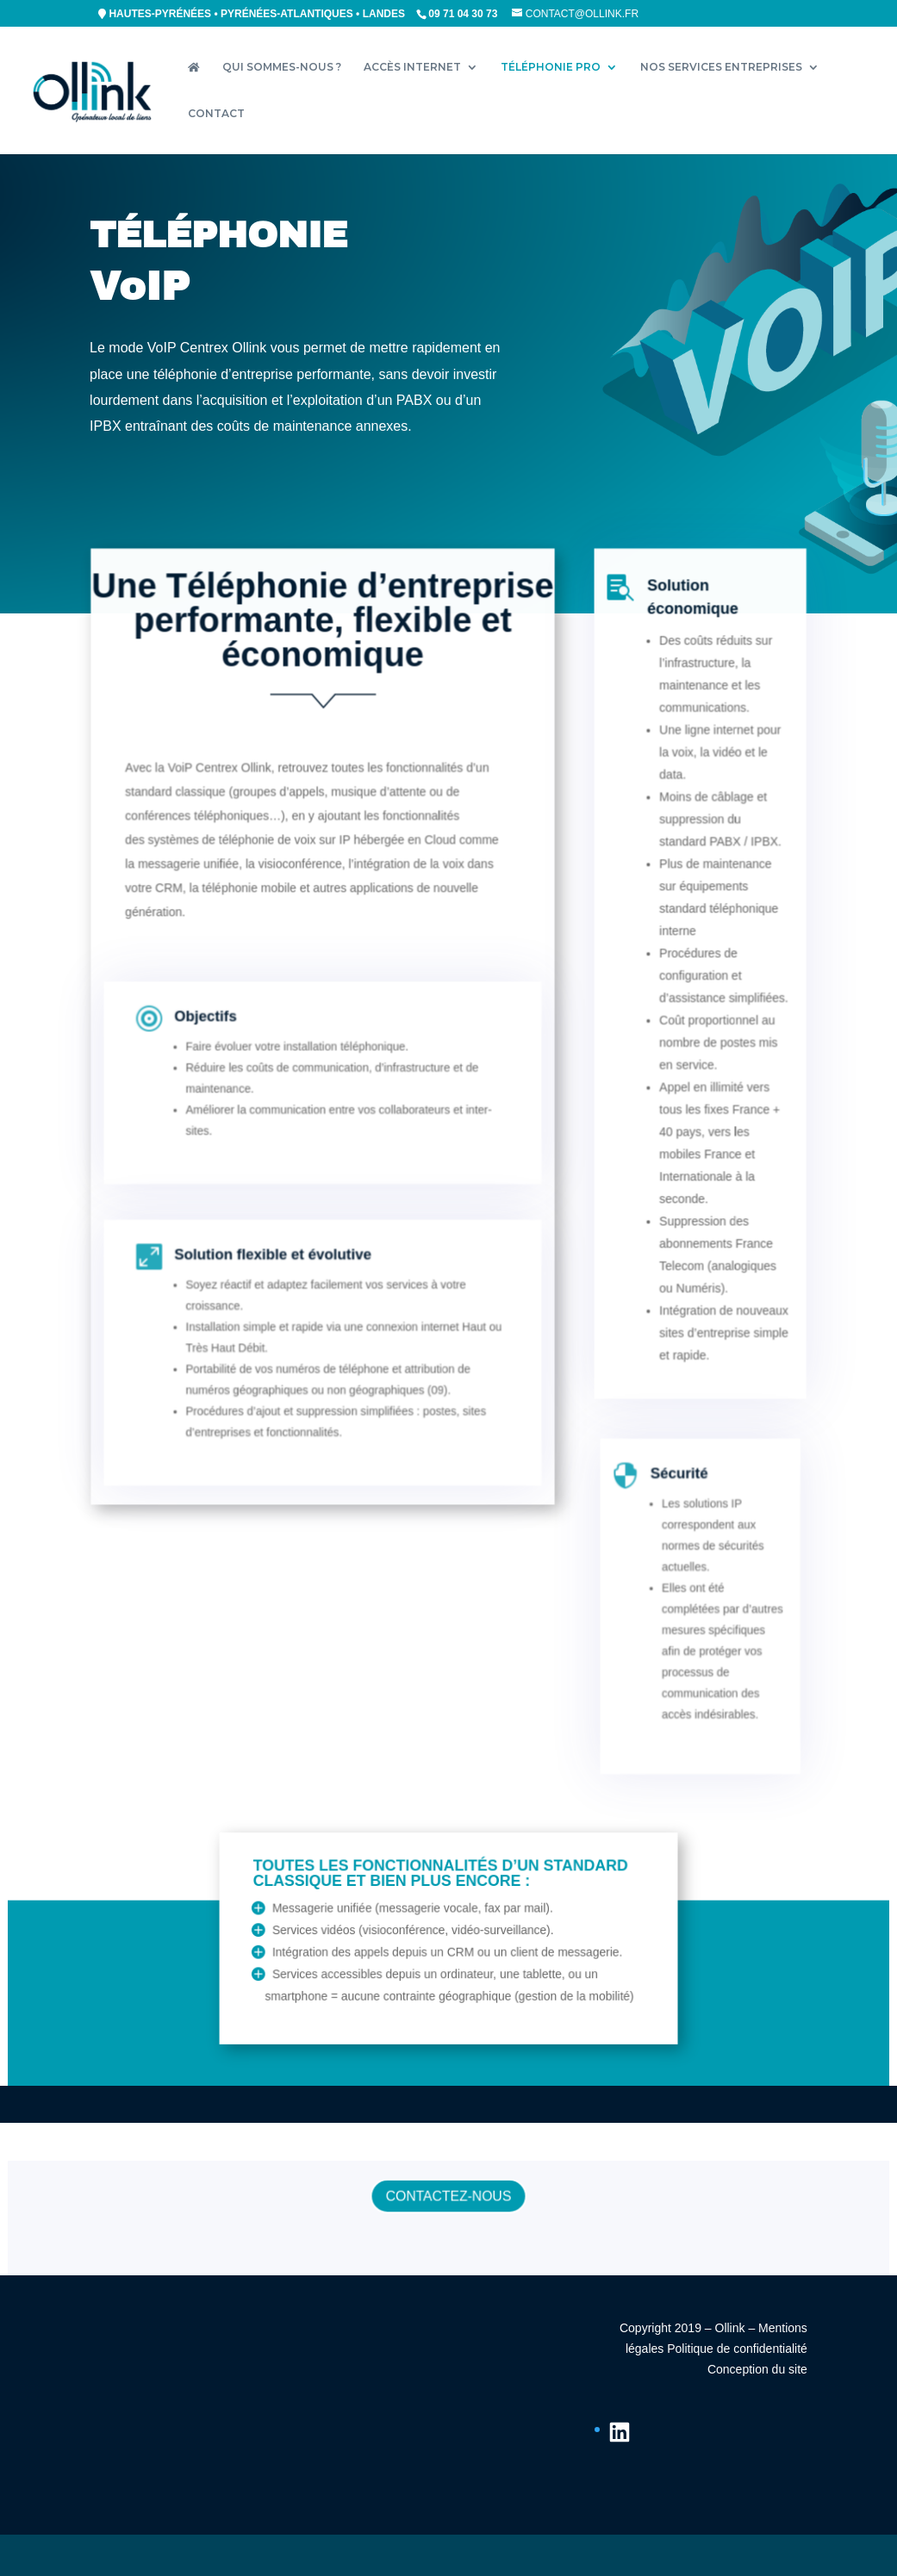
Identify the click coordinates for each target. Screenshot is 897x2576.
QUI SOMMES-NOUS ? (281, 67)
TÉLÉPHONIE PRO (551, 67)
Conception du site (757, 2369)
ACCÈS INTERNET (412, 67)
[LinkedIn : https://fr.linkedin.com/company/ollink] (619, 2432)
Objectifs (233, 1079)
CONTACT (216, 114)
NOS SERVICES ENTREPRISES (721, 67)
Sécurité (671, 1532)
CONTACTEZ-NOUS (449, 2199)
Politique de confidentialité (737, 2348)
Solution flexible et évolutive (288, 1314)
